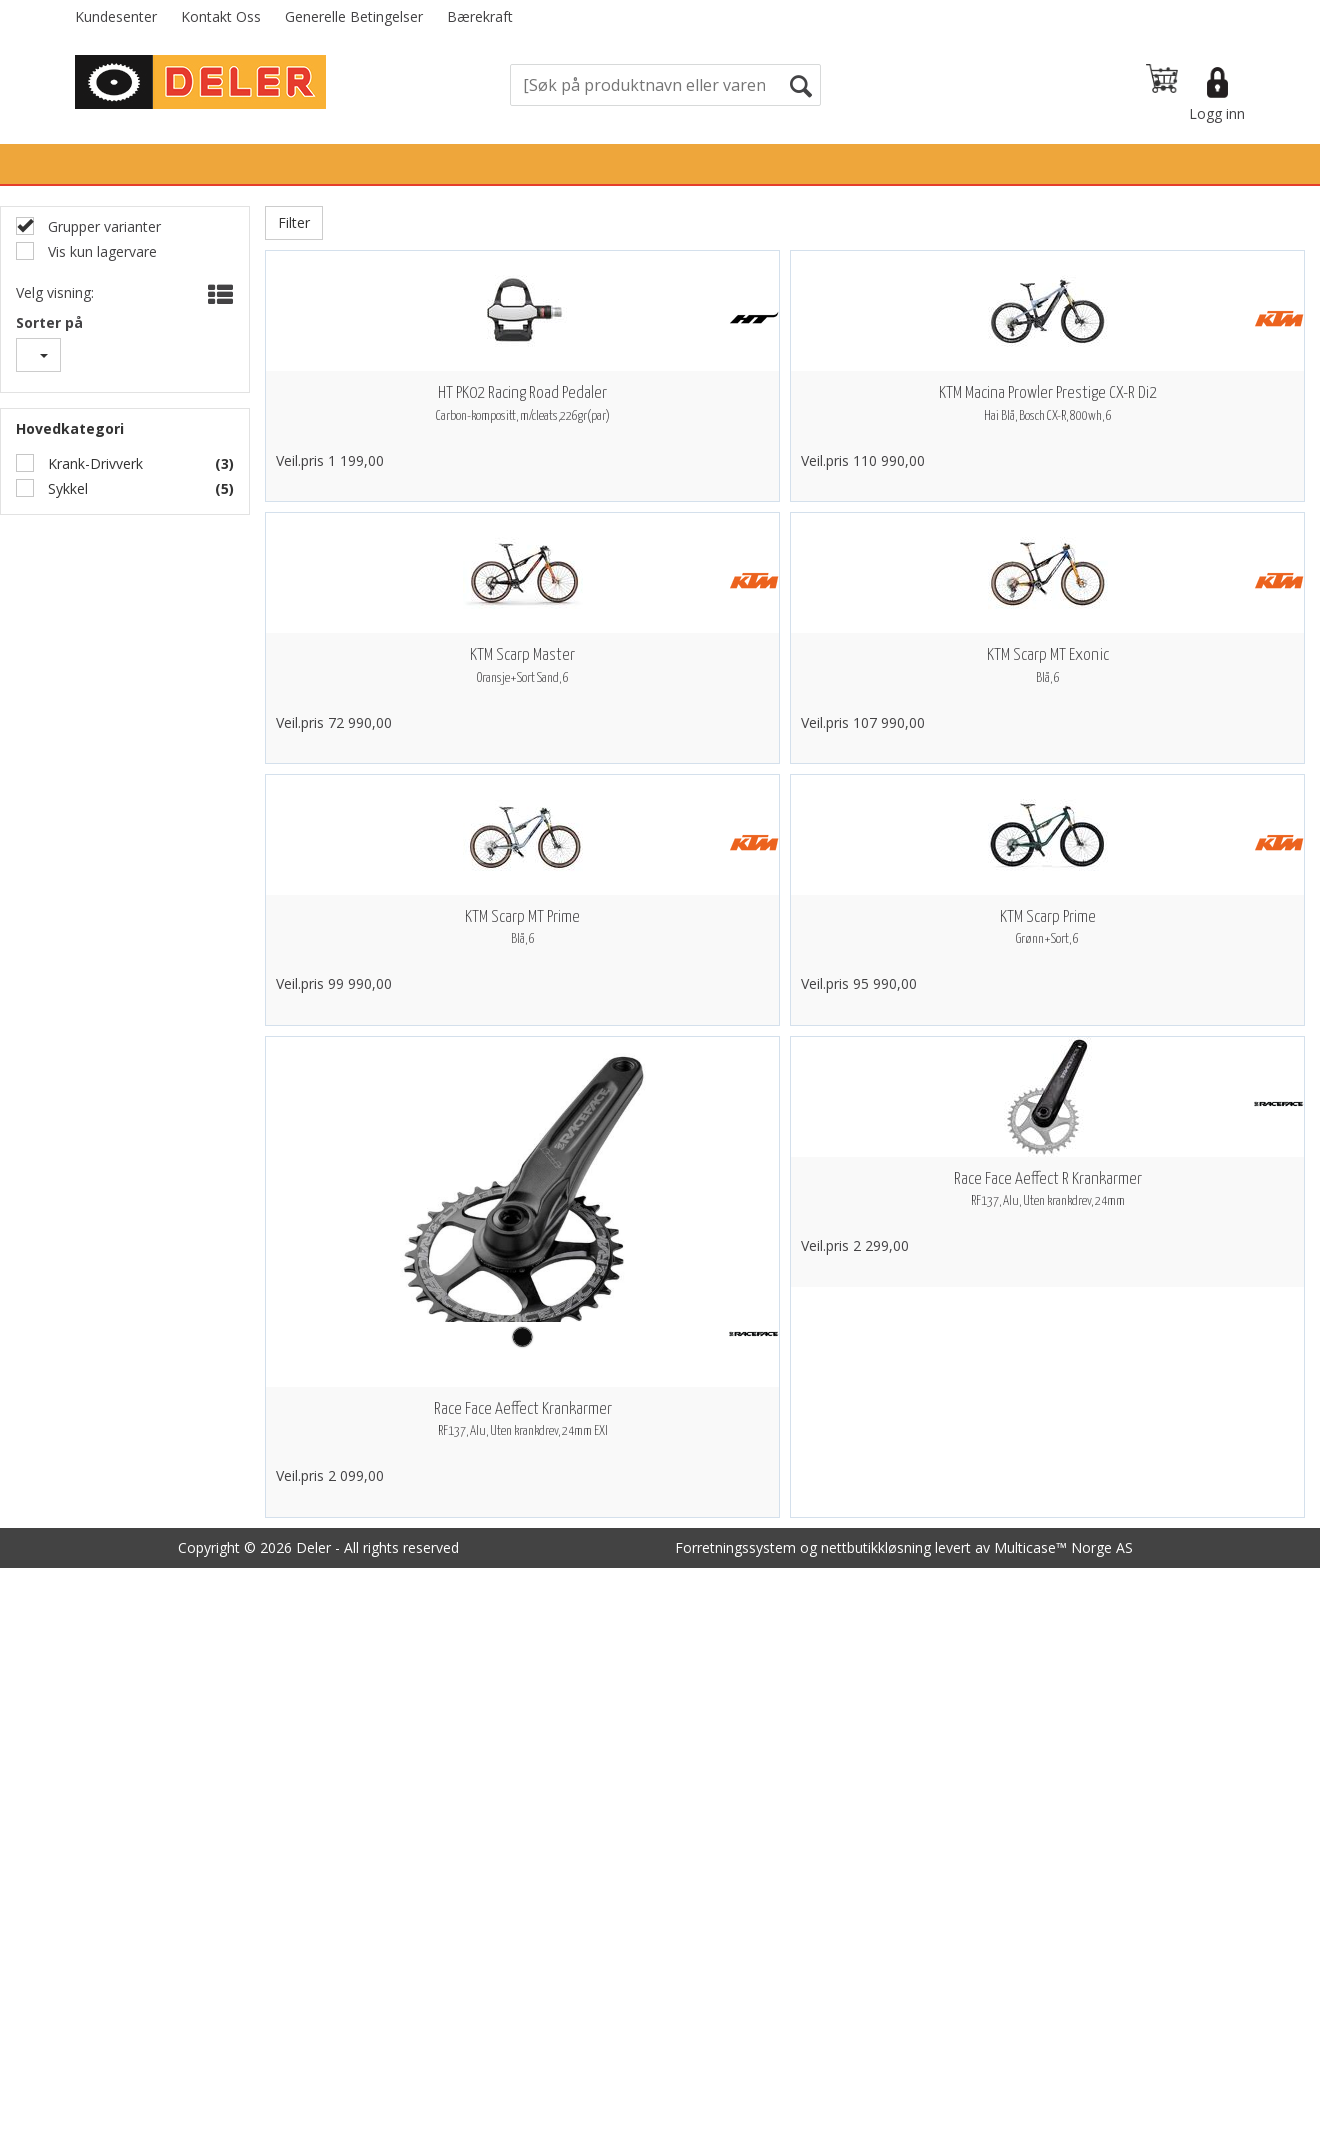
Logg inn (1217, 113)
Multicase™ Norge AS (1063, 1547)
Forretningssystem (735, 1547)
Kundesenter (116, 16)
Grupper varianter (102, 226)
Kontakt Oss (221, 16)
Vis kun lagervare (100, 251)
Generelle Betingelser (354, 16)
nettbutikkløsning (876, 1547)
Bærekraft (480, 16)
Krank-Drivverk (93, 463)
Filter (294, 222)
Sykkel (66, 488)
